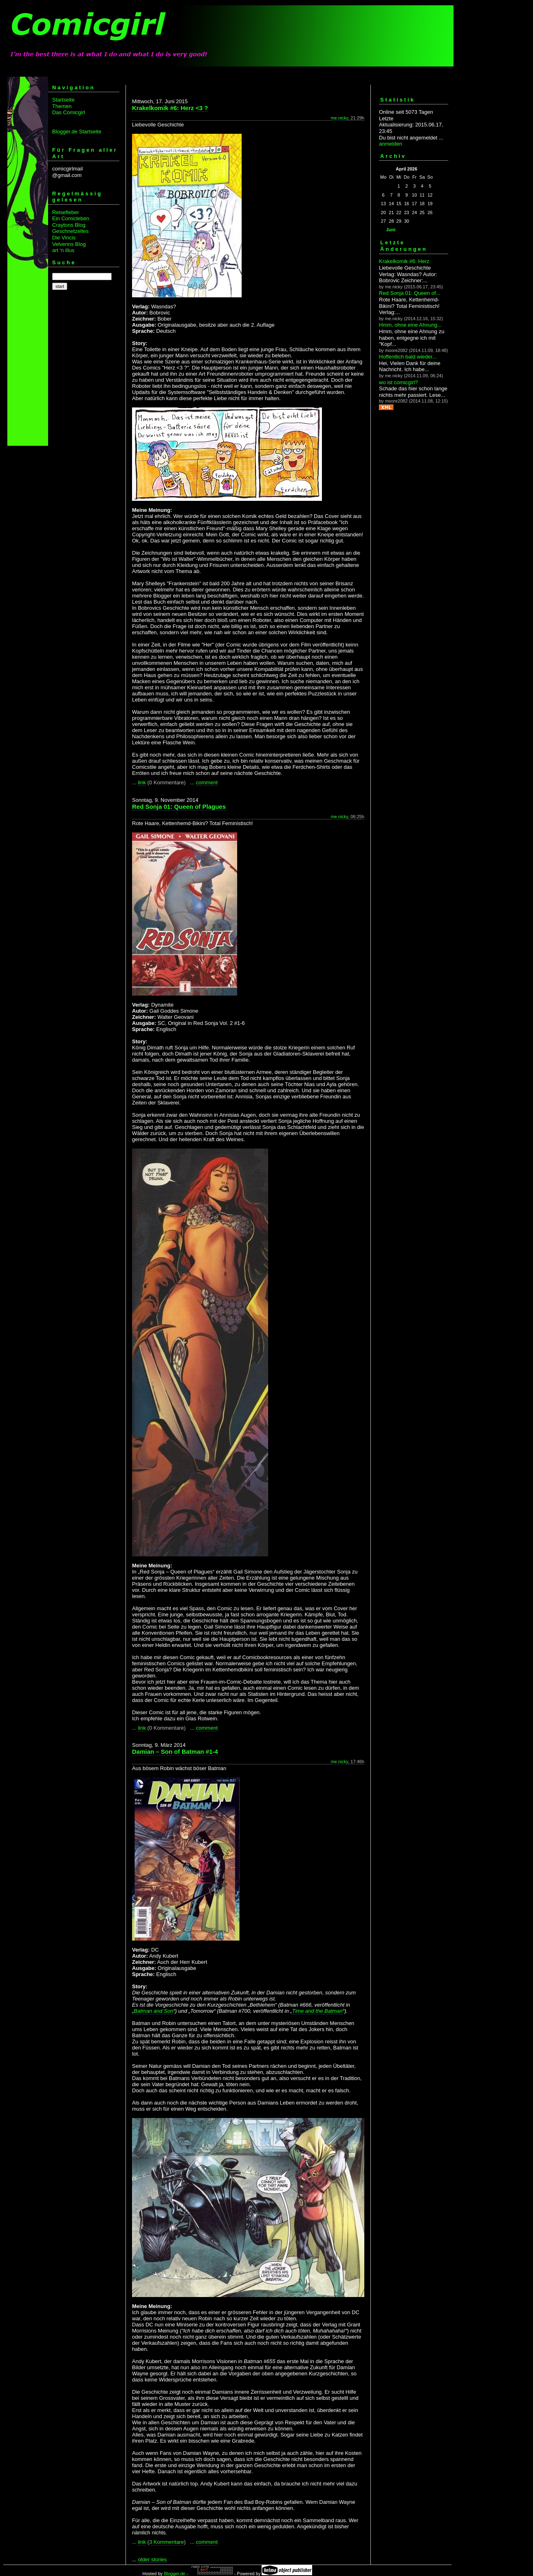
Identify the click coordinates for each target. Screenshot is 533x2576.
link (142, 782)
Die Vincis (64, 238)
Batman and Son (153, 2011)
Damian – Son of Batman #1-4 (175, 1751)
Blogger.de (174, 2573)
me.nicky (339, 117)
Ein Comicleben (70, 218)
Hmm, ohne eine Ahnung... (410, 325)
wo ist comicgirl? (398, 382)
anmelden (390, 144)
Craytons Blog (69, 225)
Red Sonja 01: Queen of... (409, 293)
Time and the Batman (317, 2011)
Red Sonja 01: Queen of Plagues (179, 806)
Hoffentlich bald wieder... (407, 357)
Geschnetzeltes (70, 231)
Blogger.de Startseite (76, 131)
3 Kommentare (166, 2542)
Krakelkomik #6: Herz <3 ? (170, 107)
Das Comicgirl (68, 112)
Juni (391, 229)
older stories (152, 2559)
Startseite (63, 100)
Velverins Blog (69, 244)
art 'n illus (63, 250)
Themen (62, 106)
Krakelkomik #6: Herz (404, 261)
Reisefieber (65, 212)
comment (207, 782)
